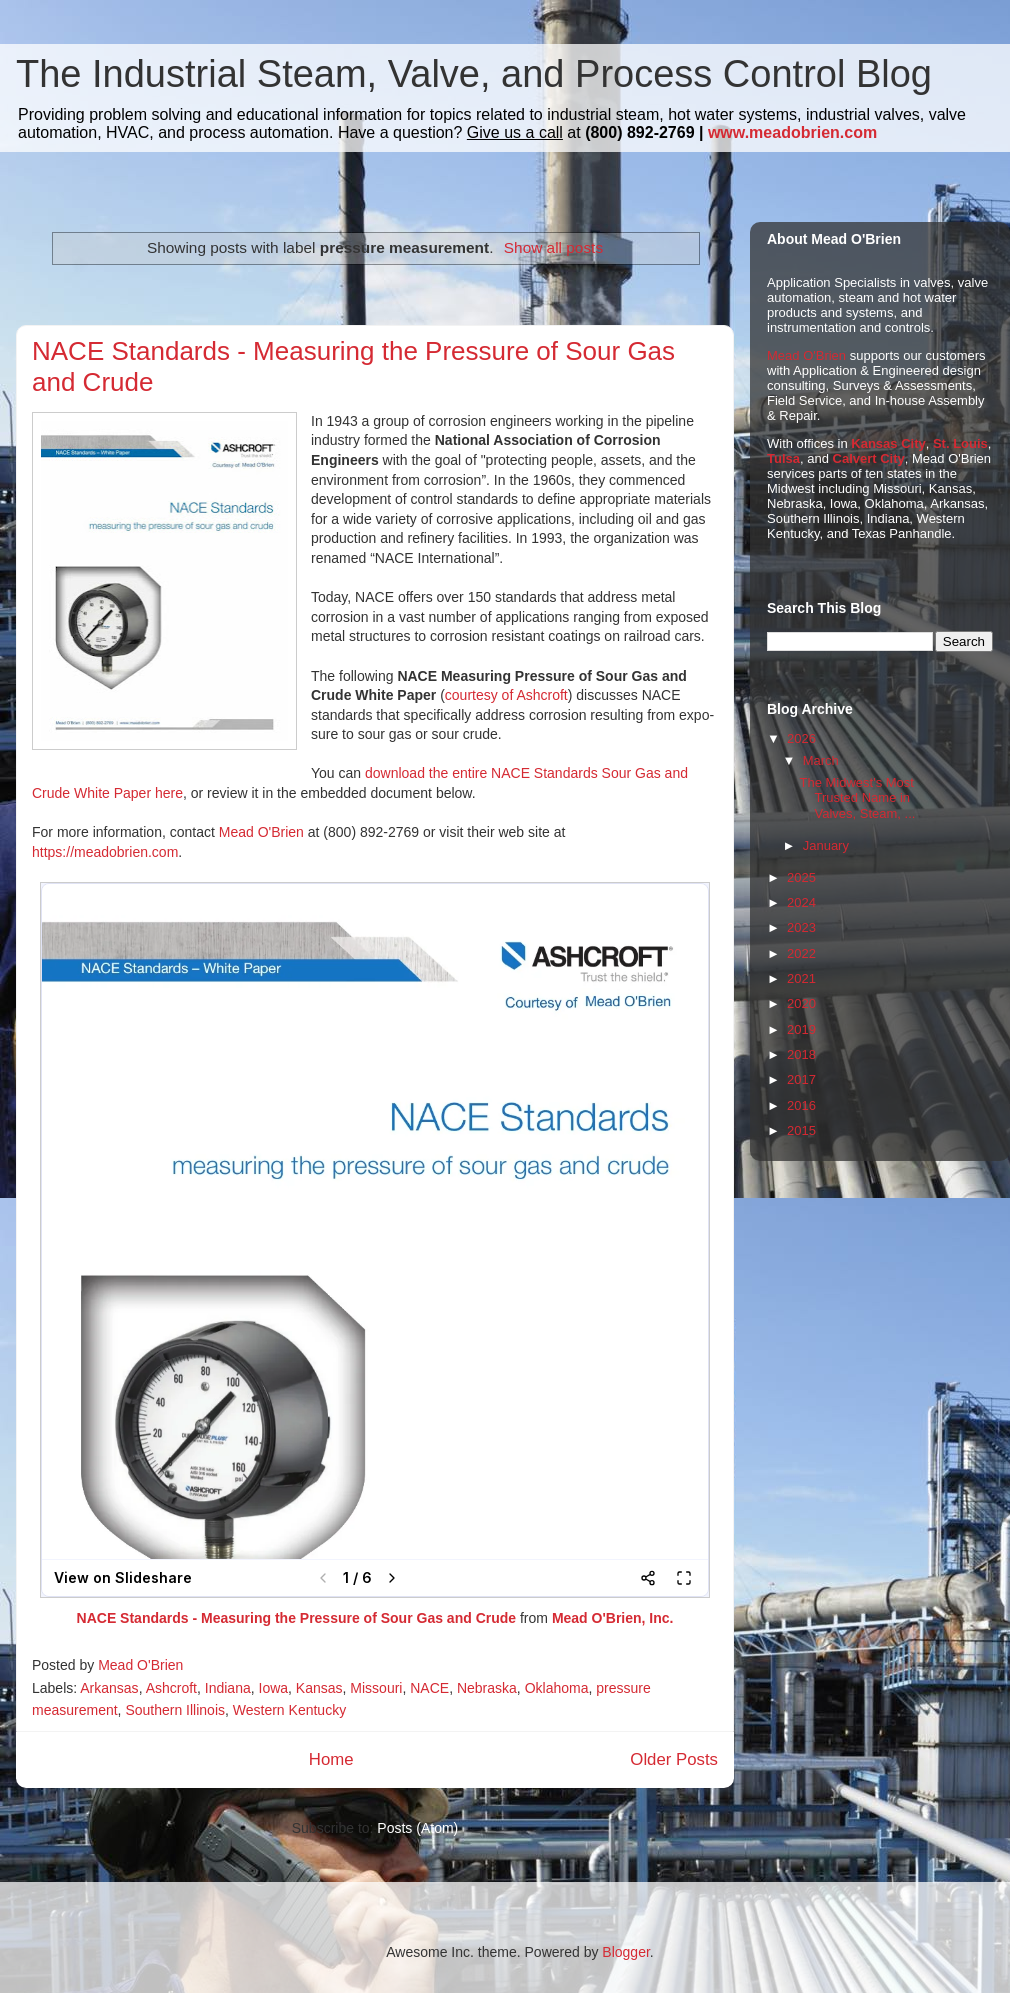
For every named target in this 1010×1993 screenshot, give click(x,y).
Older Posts (674, 1759)
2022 (801, 953)
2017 (801, 1079)
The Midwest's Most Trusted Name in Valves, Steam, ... (857, 798)
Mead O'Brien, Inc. (613, 1618)
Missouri (376, 1688)
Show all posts (553, 247)
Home (331, 1759)
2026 (801, 738)
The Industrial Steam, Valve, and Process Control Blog (474, 74)
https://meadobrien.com (105, 852)
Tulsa (783, 458)
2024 (801, 902)
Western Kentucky (289, 1710)
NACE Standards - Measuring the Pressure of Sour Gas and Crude (297, 1618)
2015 (801, 1130)
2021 (801, 978)
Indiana (228, 1688)
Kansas (319, 1688)
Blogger (625, 1952)
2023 (801, 927)
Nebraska (487, 1688)
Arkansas (109, 1688)
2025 (801, 877)
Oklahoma (557, 1688)
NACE (429, 1688)
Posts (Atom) (417, 1828)
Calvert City (869, 458)
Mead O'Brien (261, 832)
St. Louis (960, 443)
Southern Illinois (175, 1710)
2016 (801, 1105)
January (826, 845)
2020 (801, 1003)
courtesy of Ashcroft (506, 695)
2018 (801, 1054)
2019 (801, 1029)
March (821, 760)
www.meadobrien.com (792, 132)
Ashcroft (171, 1688)
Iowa (274, 1688)
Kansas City (888, 443)
